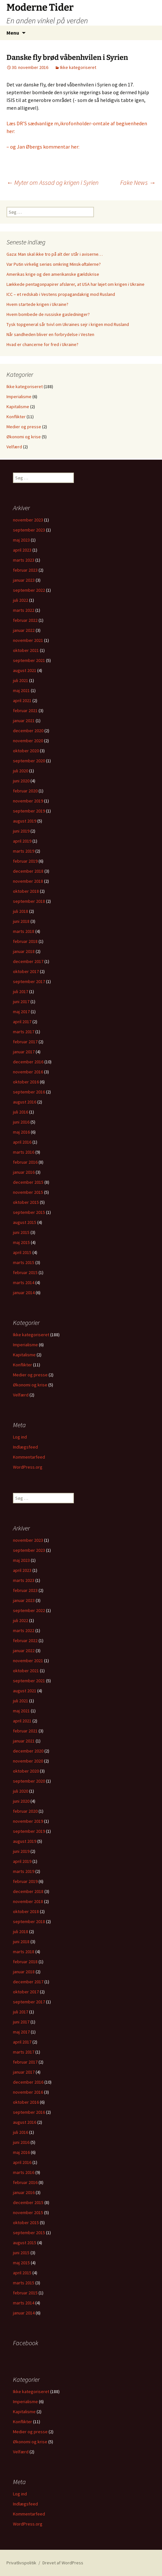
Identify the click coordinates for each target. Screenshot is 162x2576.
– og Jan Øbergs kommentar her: (42, 146)
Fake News (138, 182)
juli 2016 (20, 1112)
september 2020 (29, 761)
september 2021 (29, 660)
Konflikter (16, 417)
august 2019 (24, 821)
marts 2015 (23, 1262)
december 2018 (28, 871)
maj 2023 (21, 540)
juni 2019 (21, 831)
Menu (12, 32)
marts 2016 (23, 1152)
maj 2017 (21, 1011)
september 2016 (29, 1092)
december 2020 (28, 731)
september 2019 (29, 811)
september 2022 (29, 590)
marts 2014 (23, 1282)
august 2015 (24, 1222)
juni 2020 (21, 781)
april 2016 (22, 1142)
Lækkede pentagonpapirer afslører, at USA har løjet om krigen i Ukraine (75, 284)
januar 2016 (24, 1172)
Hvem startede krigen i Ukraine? (37, 304)
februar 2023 (25, 570)
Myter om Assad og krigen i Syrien (52, 182)
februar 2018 (25, 941)
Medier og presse (23, 427)
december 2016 (28, 1062)
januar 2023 (24, 580)
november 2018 (28, 881)
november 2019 (28, 801)
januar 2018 (24, 951)
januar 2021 (24, 720)
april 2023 (22, 550)
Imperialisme (18, 396)
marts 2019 (23, 851)
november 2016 (28, 1072)
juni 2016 (21, 1122)
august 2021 (24, 670)
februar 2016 (25, 1162)
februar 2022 (25, 620)
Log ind (20, 1437)
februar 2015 (25, 1272)
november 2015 (28, 1192)
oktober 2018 (26, 891)
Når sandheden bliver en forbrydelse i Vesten (50, 334)
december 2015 (28, 1182)
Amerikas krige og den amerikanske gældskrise (52, 274)
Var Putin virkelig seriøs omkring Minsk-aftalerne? (53, 264)
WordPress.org (27, 1467)
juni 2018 (21, 921)
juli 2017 (20, 991)
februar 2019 (25, 861)
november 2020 (28, 741)
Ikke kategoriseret (78, 67)
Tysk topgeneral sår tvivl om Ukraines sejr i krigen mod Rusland (67, 324)
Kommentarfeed (29, 1457)
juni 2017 (21, 1001)
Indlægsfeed (25, 1447)
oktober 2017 (26, 971)
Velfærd (14, 447)
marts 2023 (23, 560)
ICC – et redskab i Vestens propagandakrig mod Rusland (60, 294)
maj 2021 (21, 690)
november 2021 (28, 640)
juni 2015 (21, 1232)
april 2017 (22, 1022)
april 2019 (22, 841)
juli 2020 (20, 771)
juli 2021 (20, 680)
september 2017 (29, 981)
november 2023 (28, 520)
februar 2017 (25, 1042)
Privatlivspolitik (21, 2563)
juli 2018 (20, 911)
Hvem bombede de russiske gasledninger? (48, 314)
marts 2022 (23, 610)
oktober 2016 (26, 1082)
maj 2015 (21, 1242)
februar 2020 (25, 791)
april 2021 (22, 700)
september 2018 (29, 901)
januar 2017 (24, 1052)
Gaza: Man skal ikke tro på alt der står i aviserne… (54, 254)
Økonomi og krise (23, 437)
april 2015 (22, 1252)
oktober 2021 (26, 650)
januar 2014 (24, 1292)
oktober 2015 (26, 1202)
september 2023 (29, 530)
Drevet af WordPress (62, 2563)
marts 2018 (23, 931)
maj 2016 (21, 1132)
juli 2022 (20, 600)
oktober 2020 (26, 751)
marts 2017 (23, 1032)
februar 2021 (25, 710)
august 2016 (24, 1102)
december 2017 (28, 961)
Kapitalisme (17, 406)
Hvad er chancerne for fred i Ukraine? (42, 344)
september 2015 (29, 1212)
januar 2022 (24, 630)
